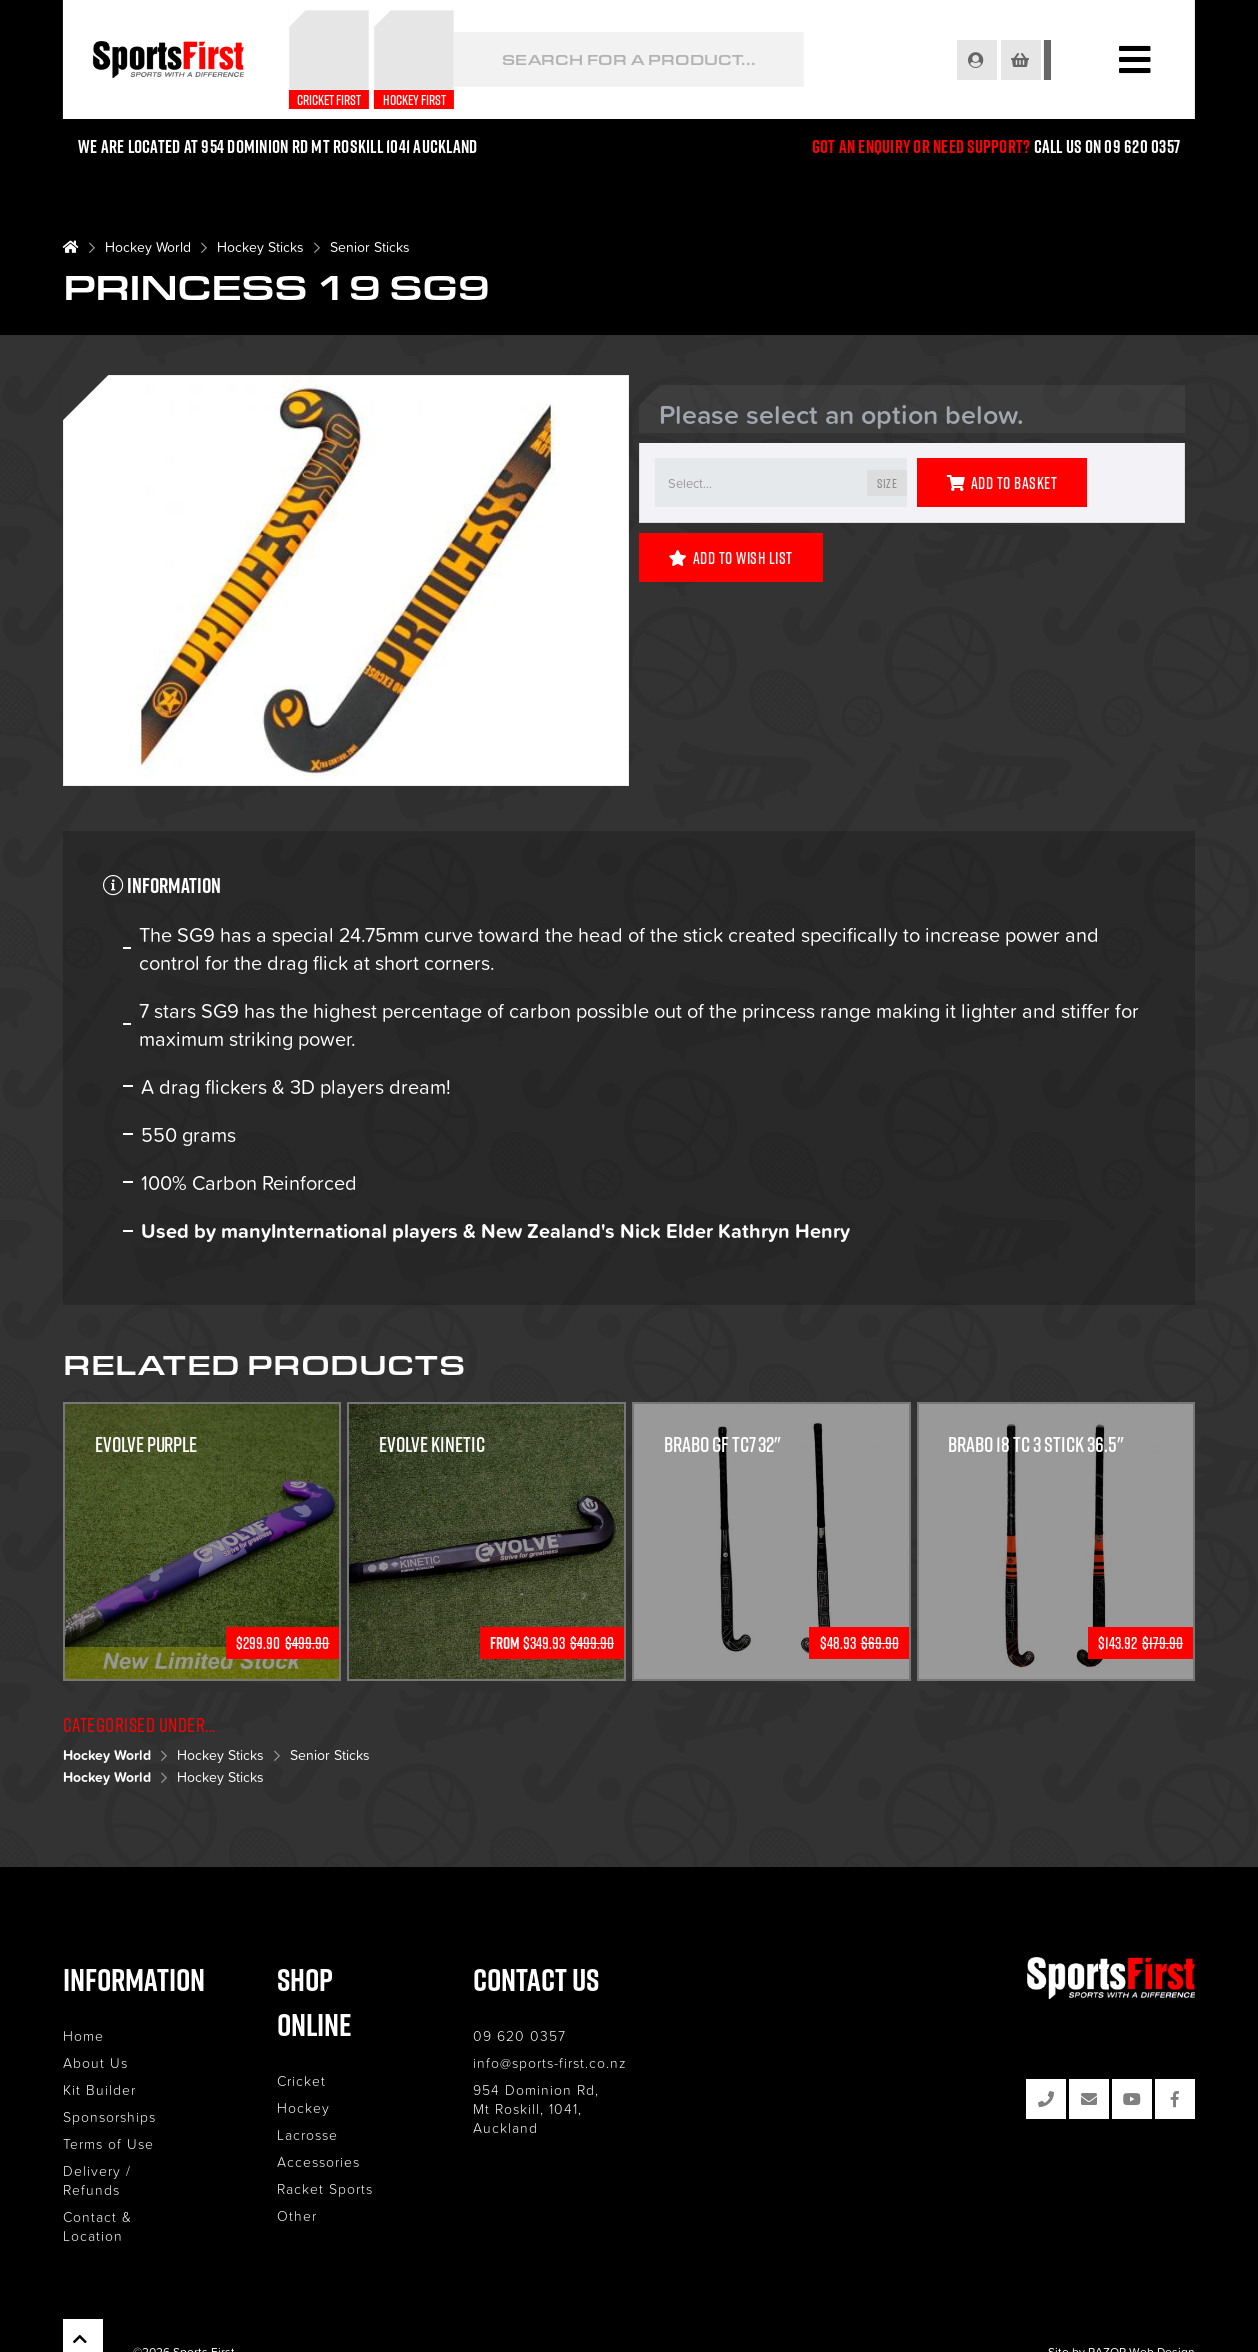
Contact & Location (130, 2197)
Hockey (313, 2062)
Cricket (311, 2035)
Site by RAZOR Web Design (1121, 2312)
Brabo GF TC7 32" (723, 1445)
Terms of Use (108, 2143)
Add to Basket (1002, 483)
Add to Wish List (731, 558)
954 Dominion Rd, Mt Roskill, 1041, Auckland (582, 2099)
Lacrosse (317, 2089)
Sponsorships (109, 2116)
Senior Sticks (370, 246)
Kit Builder (99, 2089)
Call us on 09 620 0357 (1107, 146)
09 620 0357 (539, 2035)
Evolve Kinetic (432, 1445)
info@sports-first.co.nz (570, 2062)
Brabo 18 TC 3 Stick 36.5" (1037, 1445)
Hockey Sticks (260, 246)
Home (83, 2035)
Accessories (328, 2116)
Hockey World (148, 246)
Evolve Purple (146, 1445)
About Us (95, 2062)
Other (307, 2170)
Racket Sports (335, 2143)
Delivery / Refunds (128, 2170)
